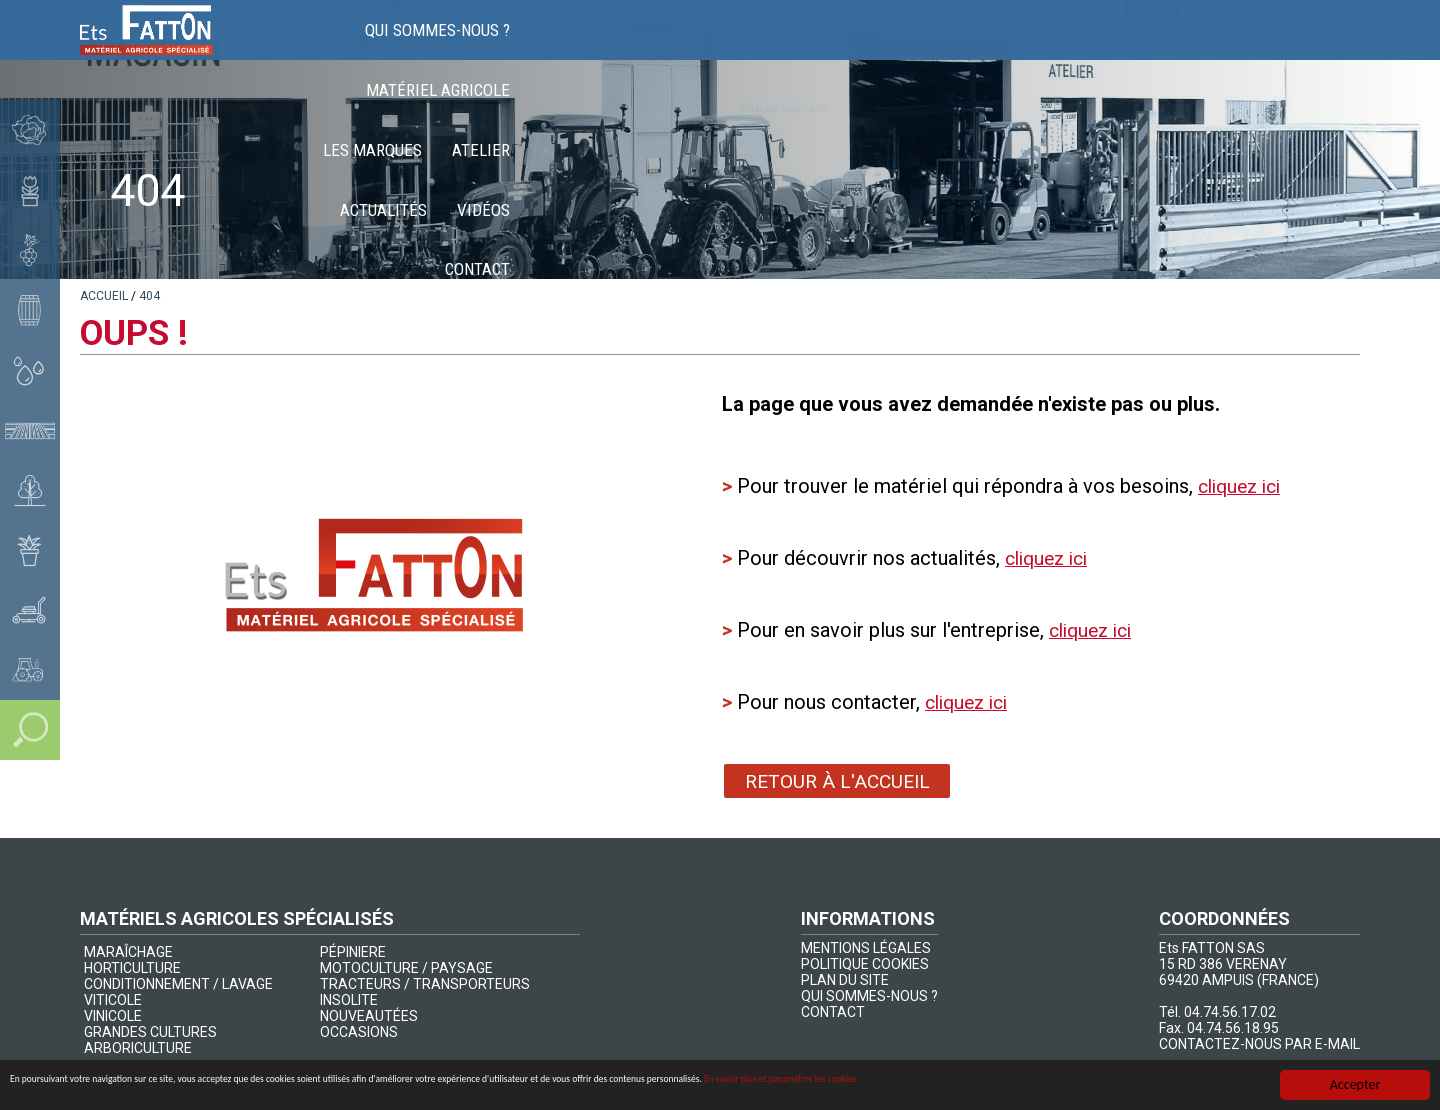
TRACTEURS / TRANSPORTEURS (425, 984)
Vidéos (1223, 50)
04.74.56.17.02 (1230, 1012)
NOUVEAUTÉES (369, 1016)
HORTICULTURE (132, 968)
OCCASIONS (359, 1032)
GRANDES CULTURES (150, 1032)
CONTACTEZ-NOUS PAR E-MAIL (1259, 1044)
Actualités (1123, 50)
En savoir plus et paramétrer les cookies (1145, 1084)
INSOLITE (349, 1000)
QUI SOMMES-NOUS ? (869, 996)
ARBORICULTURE (138, 1048)
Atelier (1021, 50)
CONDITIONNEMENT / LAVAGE (178, 984)
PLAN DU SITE (845, 980)
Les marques (912, 50)
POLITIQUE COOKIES (865, 964)
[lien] (104, 296)
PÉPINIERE (353, 952)
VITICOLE (113, 1000)
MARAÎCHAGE (128, 952)
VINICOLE (113, 1016)
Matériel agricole (761, 50)
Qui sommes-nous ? (586, 50)
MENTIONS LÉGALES (866, 948)
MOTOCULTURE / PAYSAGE (406, 968)
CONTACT (833, 1012)
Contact (1312, 50)
